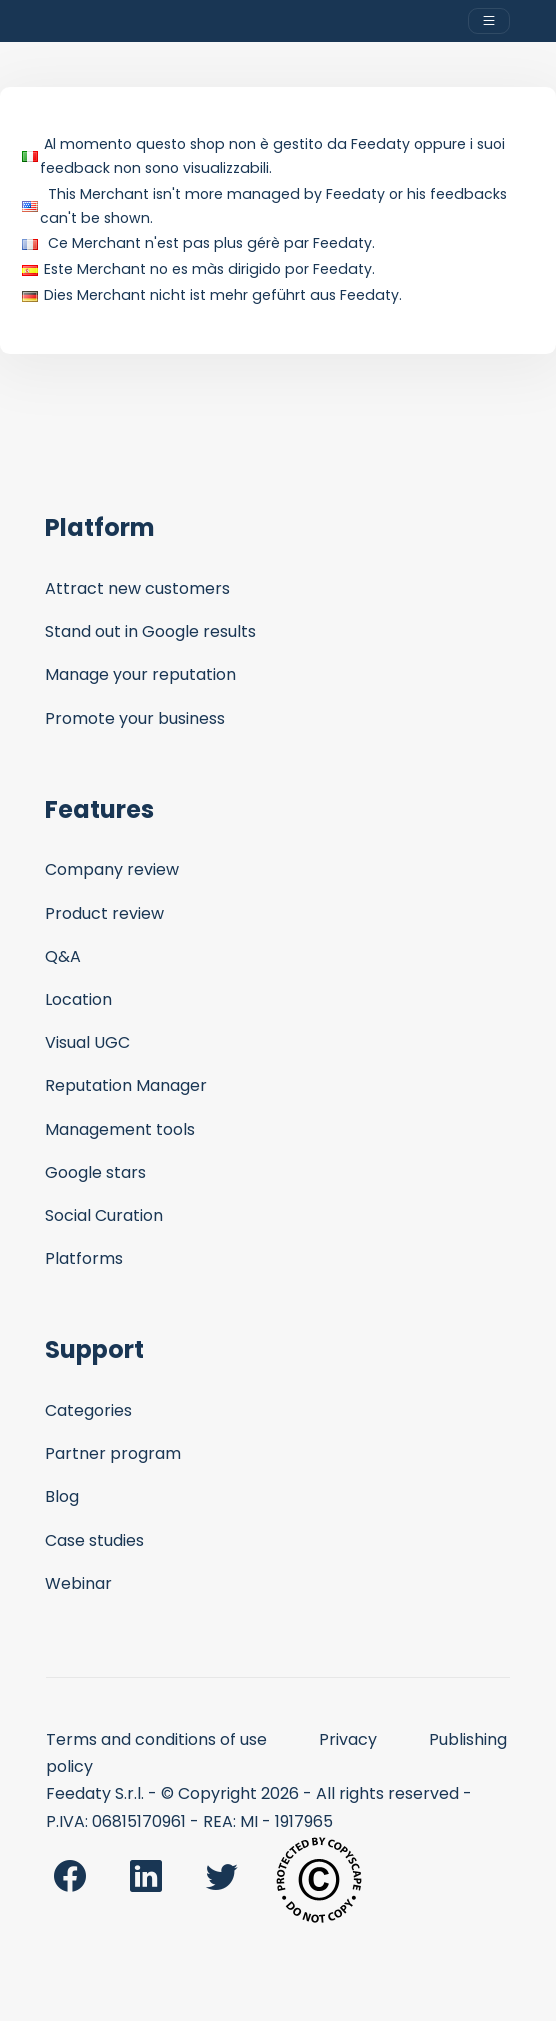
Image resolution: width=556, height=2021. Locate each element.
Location (78, 999)
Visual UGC (87, 1042)
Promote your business (135, 718)
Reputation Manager (126, 1085)
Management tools (120, 1129)
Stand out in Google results (150, 631)
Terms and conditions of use (156, 1739)
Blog (62, 1496)
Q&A (63, 956)
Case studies (94, 1540)
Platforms (84, 1258)
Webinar (78, 1583)
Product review (104, 913)
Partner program (113, 1453)
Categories (88, 1410)
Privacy (348, 1739)
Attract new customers (137, 588)
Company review (112, 869)
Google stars (95, 1172)
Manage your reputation (140, 674)
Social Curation (104, 1215)
